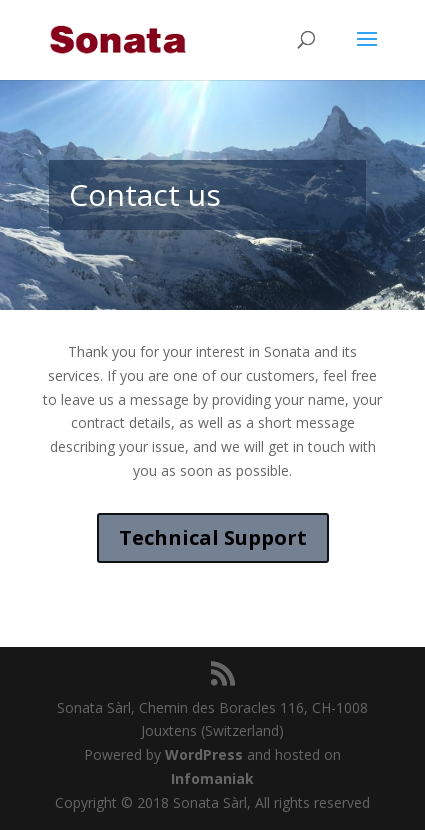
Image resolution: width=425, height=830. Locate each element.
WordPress (204, 754)
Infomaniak (212, 778)
